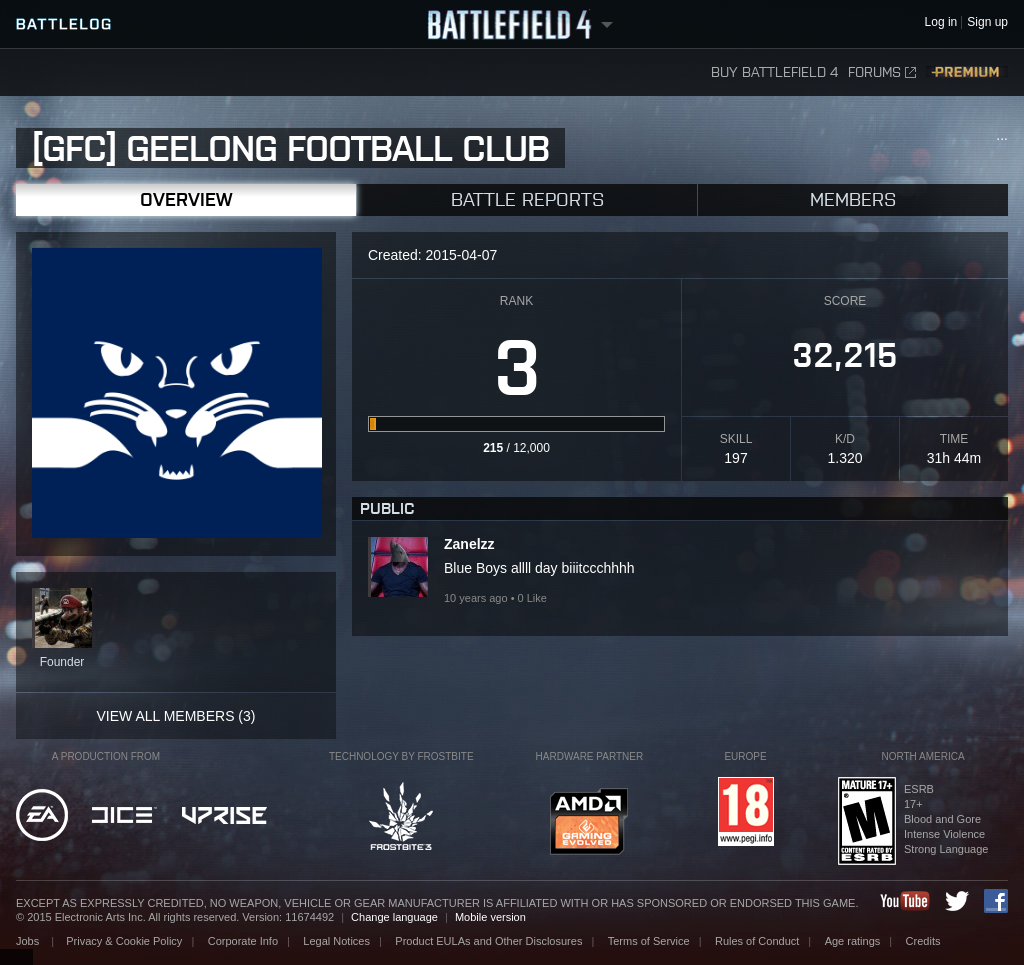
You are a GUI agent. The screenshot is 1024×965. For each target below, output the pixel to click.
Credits (923, 941)
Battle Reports (527, 199)
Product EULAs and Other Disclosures (488, 941)
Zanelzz (469, 544)
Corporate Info (243, 941)
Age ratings (853, 941)
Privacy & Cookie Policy (124, 941)
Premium (967, 72)
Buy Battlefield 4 (774, 72)
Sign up (987, 22)
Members (853, 199)
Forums (882, 72)
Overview (186, 199)
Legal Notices (336, 941)
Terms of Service (649, 941)
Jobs (29, 941)
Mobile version (490, 917)
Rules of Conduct (757, 941)
